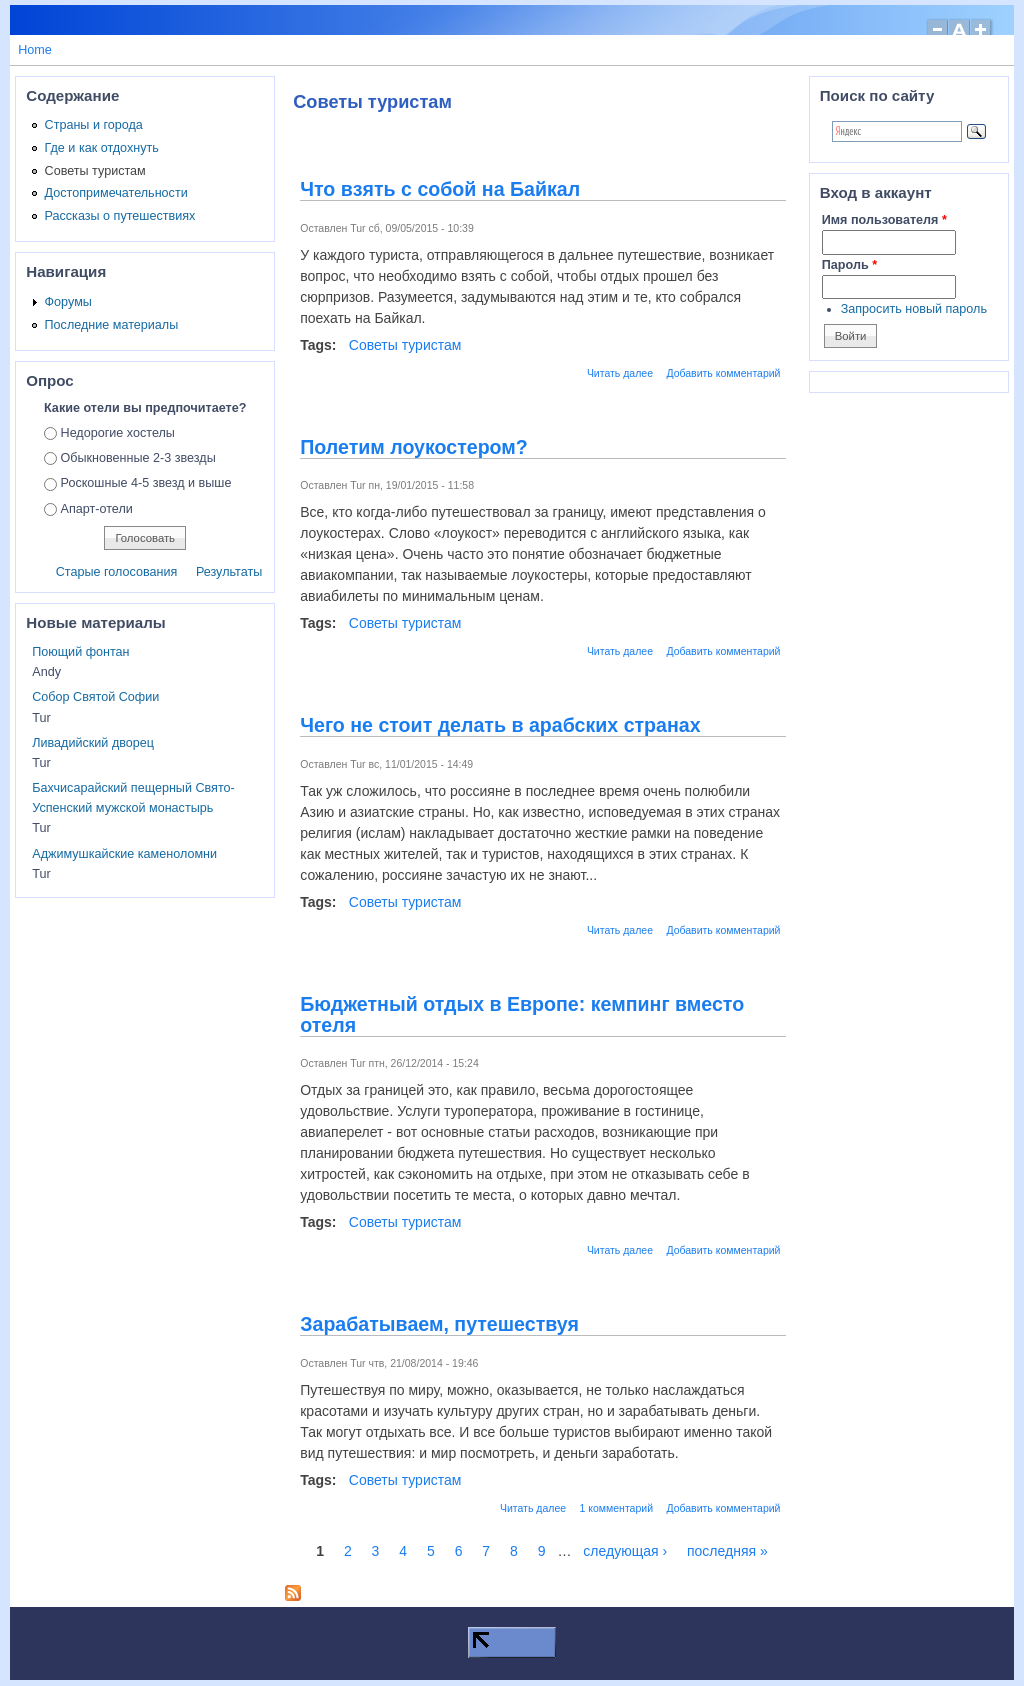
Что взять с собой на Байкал (440, 189)
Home (35, 50)
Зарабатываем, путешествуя (439, 1324)
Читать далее (620, 373)
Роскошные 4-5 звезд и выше (146, 483)
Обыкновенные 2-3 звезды (138, 458)
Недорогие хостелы (118, 433)
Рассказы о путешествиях (120, 216)
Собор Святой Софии (95, 697)
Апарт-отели (97, 509)
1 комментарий (617, 1508)
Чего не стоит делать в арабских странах (500, 725)
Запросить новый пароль (914, 309)
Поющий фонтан (80, 652)
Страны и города (94, 125)
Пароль (849, 265)
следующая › (625, 1551)
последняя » (727, 1551)
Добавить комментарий (723, 373)
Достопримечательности (116, 193)
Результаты (229, 572)
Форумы (68, 302)
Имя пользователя (884, 220)
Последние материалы (112, 325)
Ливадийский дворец (93, 743)
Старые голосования (117, 572)
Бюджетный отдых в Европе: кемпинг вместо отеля (522, 1014)
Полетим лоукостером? (414, 447)
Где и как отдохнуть (102, 148)
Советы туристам (405, 345)
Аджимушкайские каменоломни (124, 854)
